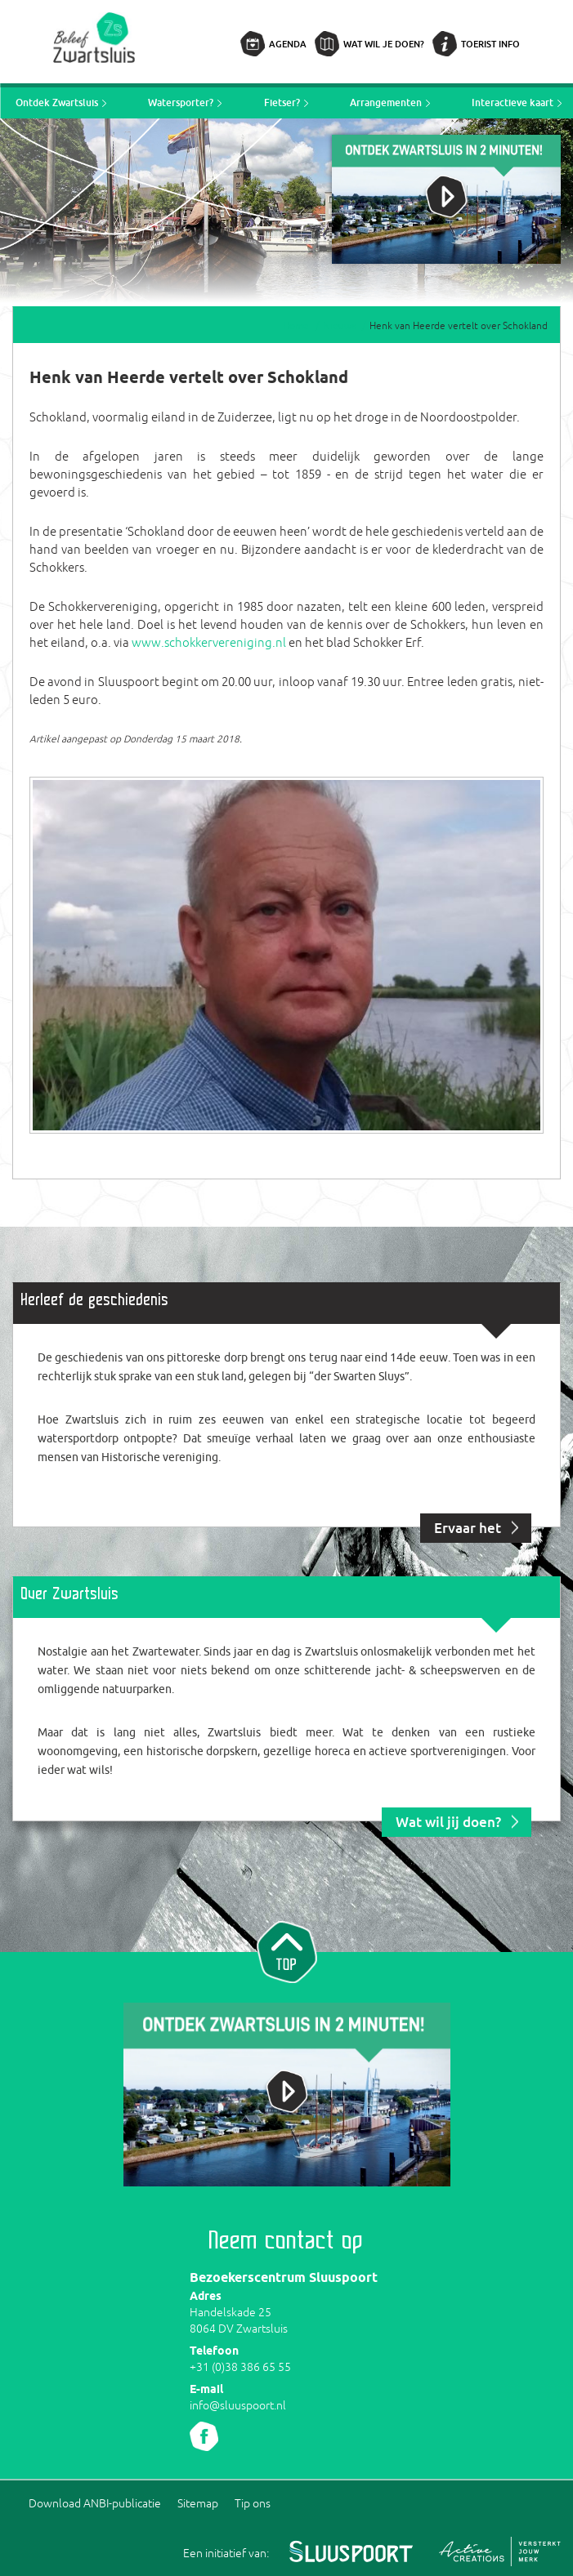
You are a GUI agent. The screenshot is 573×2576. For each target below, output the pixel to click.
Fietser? (282, 102)
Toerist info (490, 43)
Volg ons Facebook (204, 2436)
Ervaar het (467, 1527)
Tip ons (253, 2503)
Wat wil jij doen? (448, 1821)
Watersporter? (180, 102)
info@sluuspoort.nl (238, 2405)
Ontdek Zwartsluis (57, 102)
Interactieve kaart (512, 102)
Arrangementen (386, 102)
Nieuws (339, 326)
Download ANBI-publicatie (95, 2503)
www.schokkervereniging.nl (209, 642)
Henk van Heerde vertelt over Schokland (458, 326)
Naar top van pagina (287, 1950)
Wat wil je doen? (383, 43)
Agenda (288, 43)
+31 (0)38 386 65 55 (240, 2366)
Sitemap (197, 2503)
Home (296, 326)
